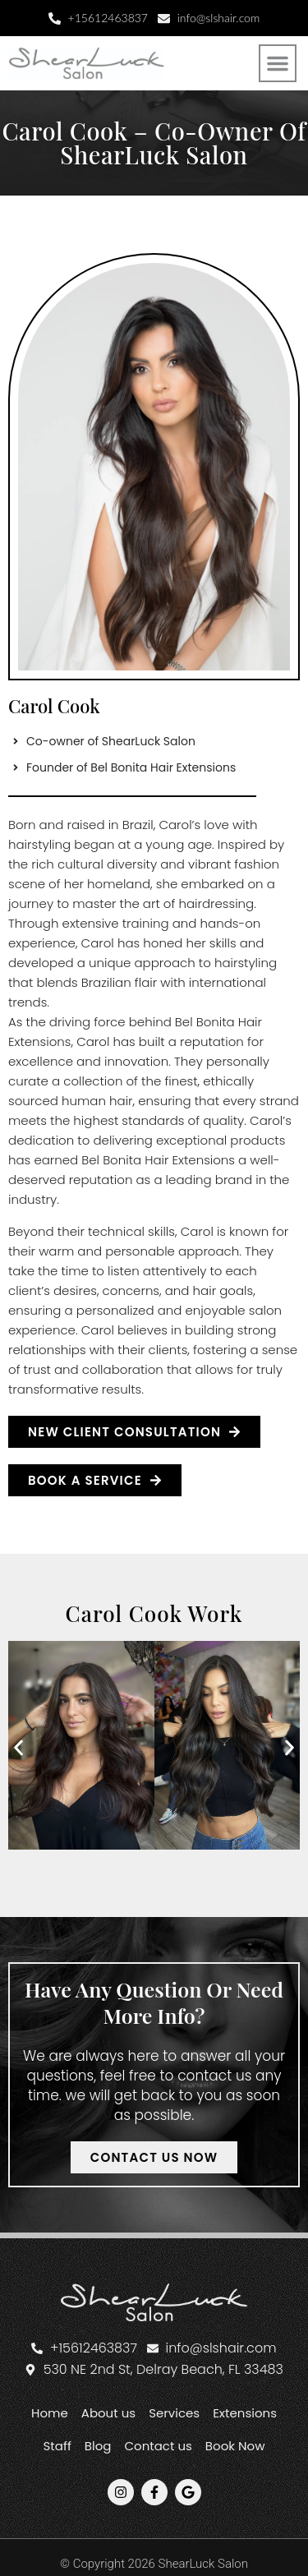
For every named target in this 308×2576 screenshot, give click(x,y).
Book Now (235, 2445)
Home (49, 2413)
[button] (278, 63)
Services (174, 2413)
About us (108, 2413)
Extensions (245, 2413)
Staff (57, 2445)
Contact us (157, 2445)
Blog (98, 2445)
